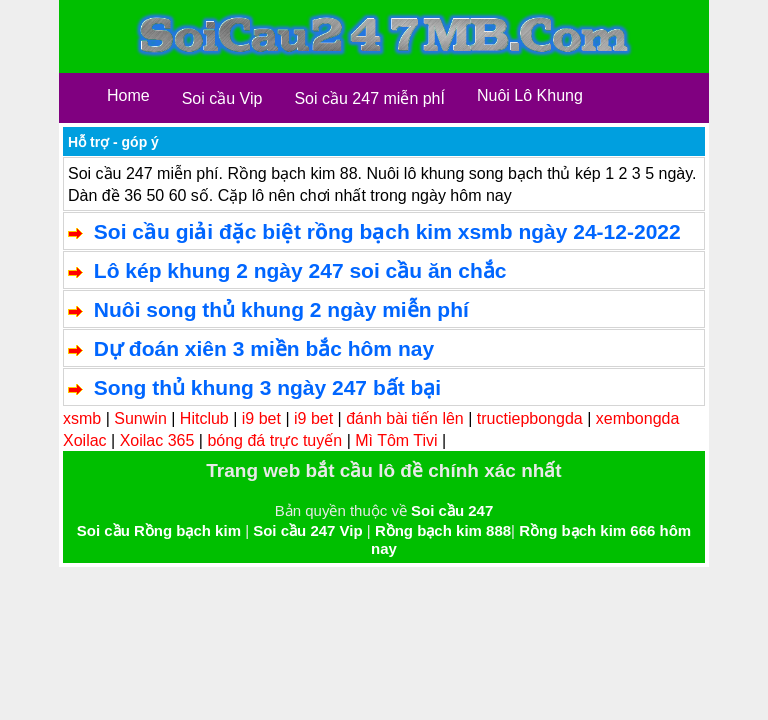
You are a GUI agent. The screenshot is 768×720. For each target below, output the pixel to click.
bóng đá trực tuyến (274, 440)
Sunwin (140, 418)
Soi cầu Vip (222, 98)
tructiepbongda (530, 418)
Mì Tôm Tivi (396, 440)
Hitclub (204, 418)
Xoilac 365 (157, 440)
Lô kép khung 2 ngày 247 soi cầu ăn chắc (300, 270)
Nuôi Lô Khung (530, 95)
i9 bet (261, 418)
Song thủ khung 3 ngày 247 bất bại (267, 387)
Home (128, 95)
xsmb (82, 418)
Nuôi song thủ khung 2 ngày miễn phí (281, 309)
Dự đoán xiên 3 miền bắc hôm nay (264, 348)
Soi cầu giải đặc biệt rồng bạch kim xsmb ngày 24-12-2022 (387, 231)
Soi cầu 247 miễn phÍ (369, 98)
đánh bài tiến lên (405, 418)
